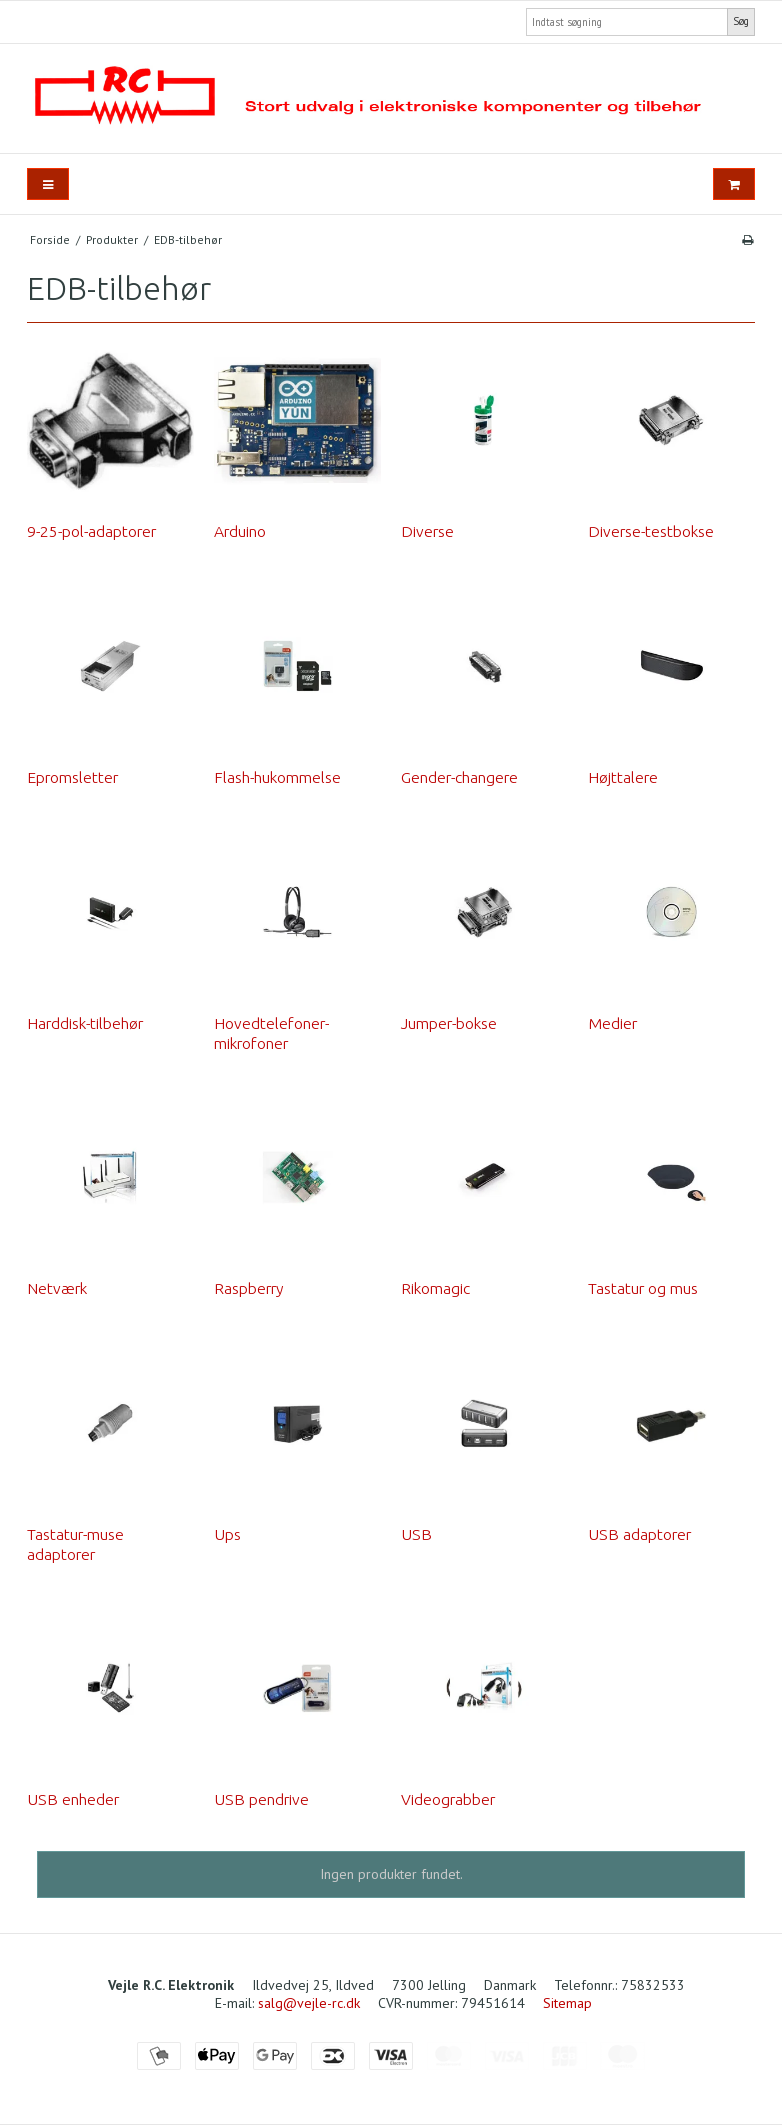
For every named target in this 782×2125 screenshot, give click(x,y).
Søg (741, 21)
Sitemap (567, 2003)
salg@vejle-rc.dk (309, 2003)
